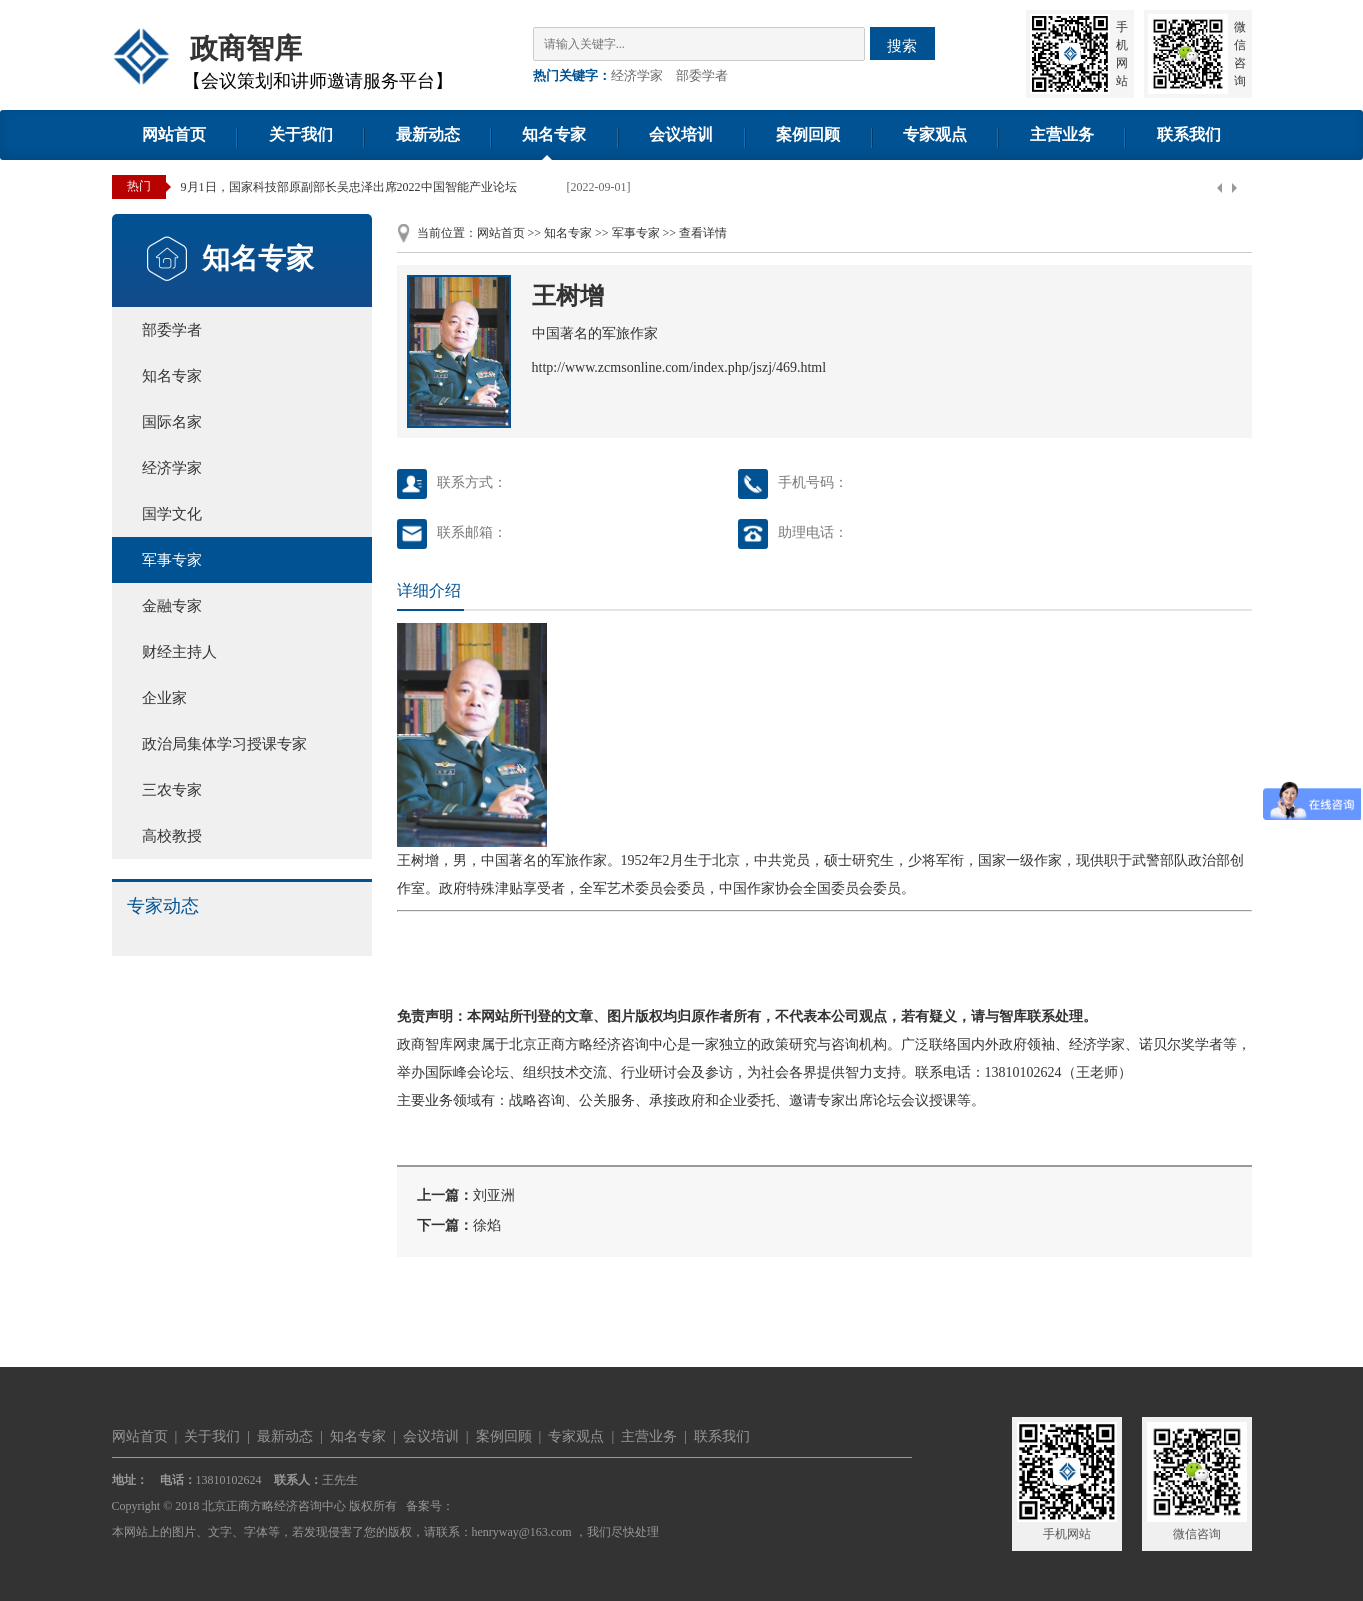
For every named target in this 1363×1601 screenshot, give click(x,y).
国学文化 (172, 514)
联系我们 (1189, 134)
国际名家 (172, 422)
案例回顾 (808, 134)
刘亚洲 (494, 1195)
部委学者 (702, 75)
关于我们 (301, 134)
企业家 (164, 698)
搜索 (902, 45)
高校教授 (172, 836)
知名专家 (554, 134)
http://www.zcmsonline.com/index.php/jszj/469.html (679, 367)
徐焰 (487, 1225)
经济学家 (637, 75)
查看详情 (703, 233)
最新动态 (428, 134)
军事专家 (172, 560)
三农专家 (172, 790)
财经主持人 (179, 652)
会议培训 (681, 134)
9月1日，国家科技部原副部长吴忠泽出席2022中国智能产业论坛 (349, 187)
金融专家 (172, 606)
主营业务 (1062, 134)
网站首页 (174, 134)
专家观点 (935, 134)
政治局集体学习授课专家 (224, 744)
